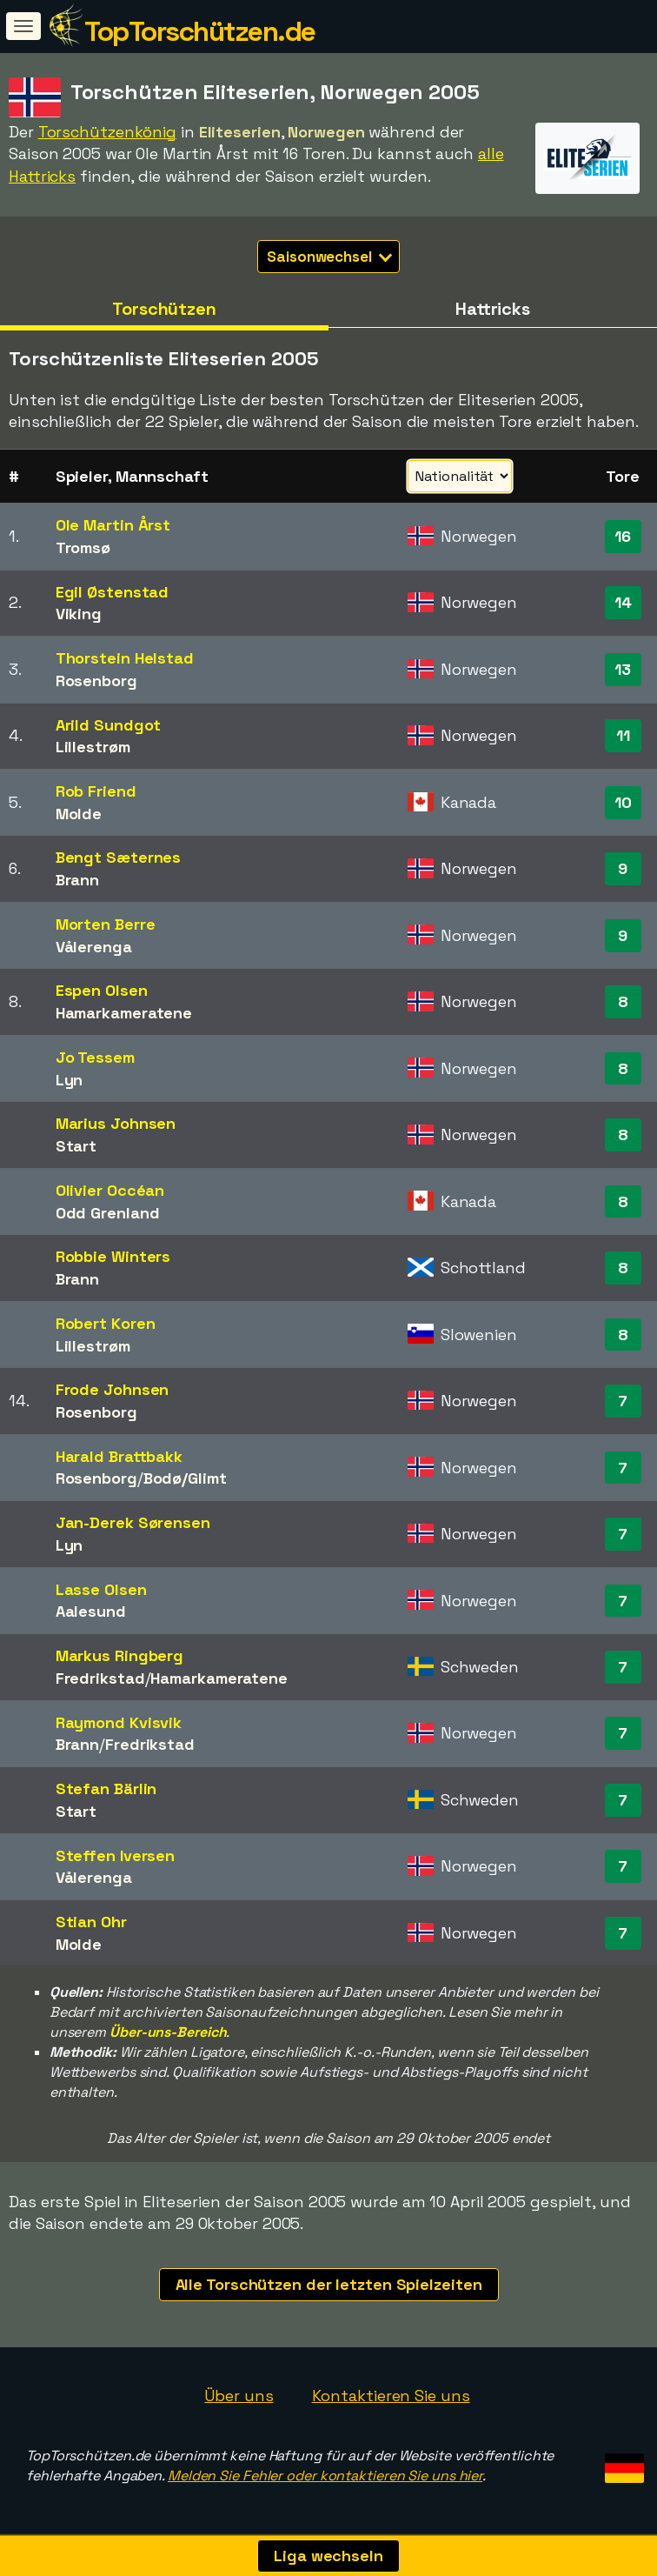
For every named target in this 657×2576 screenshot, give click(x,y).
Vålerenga (94, 947)
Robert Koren (106, 1323)
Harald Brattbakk (119, 1456)
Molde (79, 814)
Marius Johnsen (116, 1123)
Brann (78, 880)
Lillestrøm (93, 747)
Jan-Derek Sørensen (133, 1522)
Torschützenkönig (107, 132)
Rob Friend (96, 791)
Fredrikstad (100, 1678)
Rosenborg (96, 681)
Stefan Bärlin (106, 1789)
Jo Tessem (95, 1057)
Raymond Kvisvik (119, 1722)
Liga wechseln (328, 2556)
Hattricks (492, 308)
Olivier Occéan (110, 1190)
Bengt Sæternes (119, 857)
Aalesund (91, 1611)
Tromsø (83, 547)
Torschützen (164, 308)
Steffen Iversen (116, 1855)
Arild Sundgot (109, 725)
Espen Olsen (102, 990)
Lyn (69, 1080)
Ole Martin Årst (113, 525)
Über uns (238, 2396)
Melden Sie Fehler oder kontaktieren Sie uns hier (325, 2475)
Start (76, 1146)
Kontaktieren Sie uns (391, 2396)
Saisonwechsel (329, 256)
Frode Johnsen (112, 1389)
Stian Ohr (91, 1922)
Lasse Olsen (101, 1589)
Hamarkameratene (124, 1013)
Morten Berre (106, 924)
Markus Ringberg (120, 1655)
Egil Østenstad (112, 592)
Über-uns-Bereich (168, 2032)
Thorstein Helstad (125, 658)
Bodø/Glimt (185, 1478)
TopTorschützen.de (199, 31)
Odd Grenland (108, 1213)
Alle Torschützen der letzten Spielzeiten (329, 2284)
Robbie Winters (113, 1256)
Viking (79, 614)
